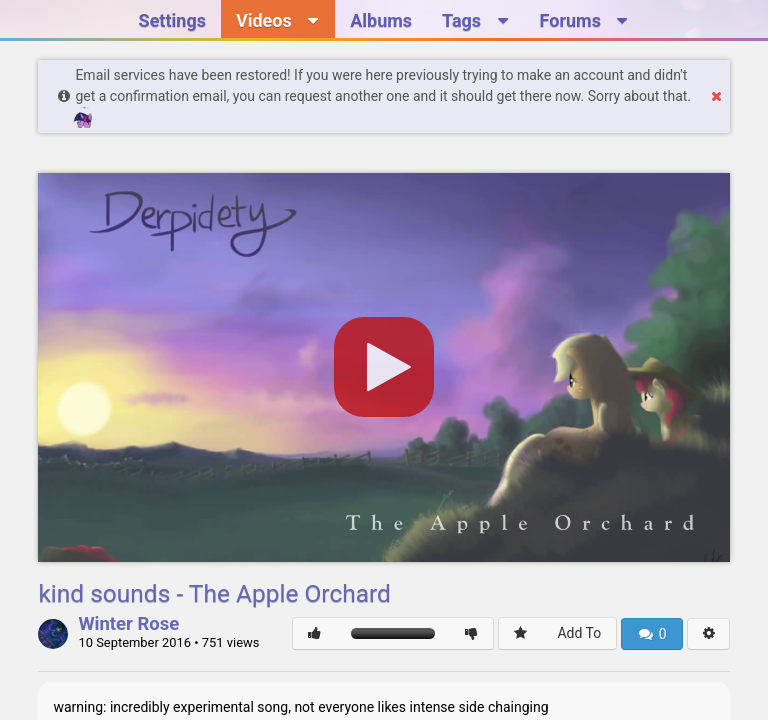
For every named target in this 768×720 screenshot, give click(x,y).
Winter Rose (128, 625)
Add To (579, 633)
